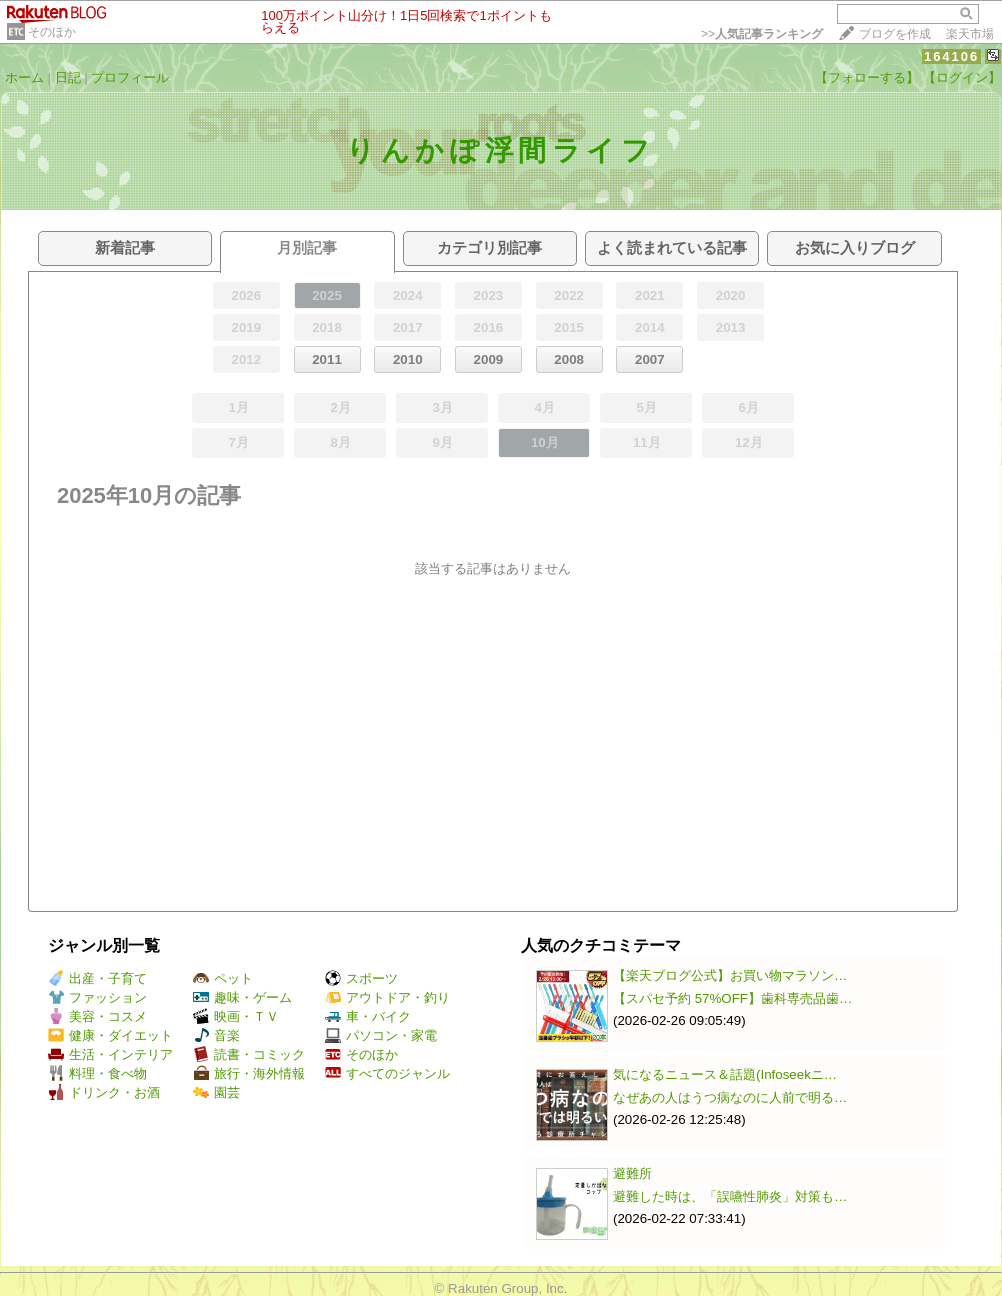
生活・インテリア (110, 1054)
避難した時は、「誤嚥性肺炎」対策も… (730, 1196)
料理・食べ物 (97, 1073)
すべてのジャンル (387, 1073)
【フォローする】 (867, 77)
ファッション (97, 997)
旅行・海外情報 (249, 1073)
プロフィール (130, 77)
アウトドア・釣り (387, 997)
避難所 (632, 1173)
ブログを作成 (895, 34)
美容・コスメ (97, 1016)
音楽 (216, 1035)
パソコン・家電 (381, 1035)
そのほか (52, 32)
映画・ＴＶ (236, 1016)
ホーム (24, 77)
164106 (951, 56)
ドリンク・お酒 (104, 1092)
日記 (68, 77)
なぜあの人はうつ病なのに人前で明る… (730, 1097)
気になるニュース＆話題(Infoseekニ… (725, 1074)
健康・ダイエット (110, 1035)
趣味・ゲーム (242, 997)
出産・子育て (97, 978)
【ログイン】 (962, 77)
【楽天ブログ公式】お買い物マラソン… (730, 975)
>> (762, 34)
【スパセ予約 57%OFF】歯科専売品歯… (732, 998)
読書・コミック (249, 1054)
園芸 (216, 1092)
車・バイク (368, 1016)
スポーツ (361, 978)
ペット (223, 978)
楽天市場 (970, 34)
